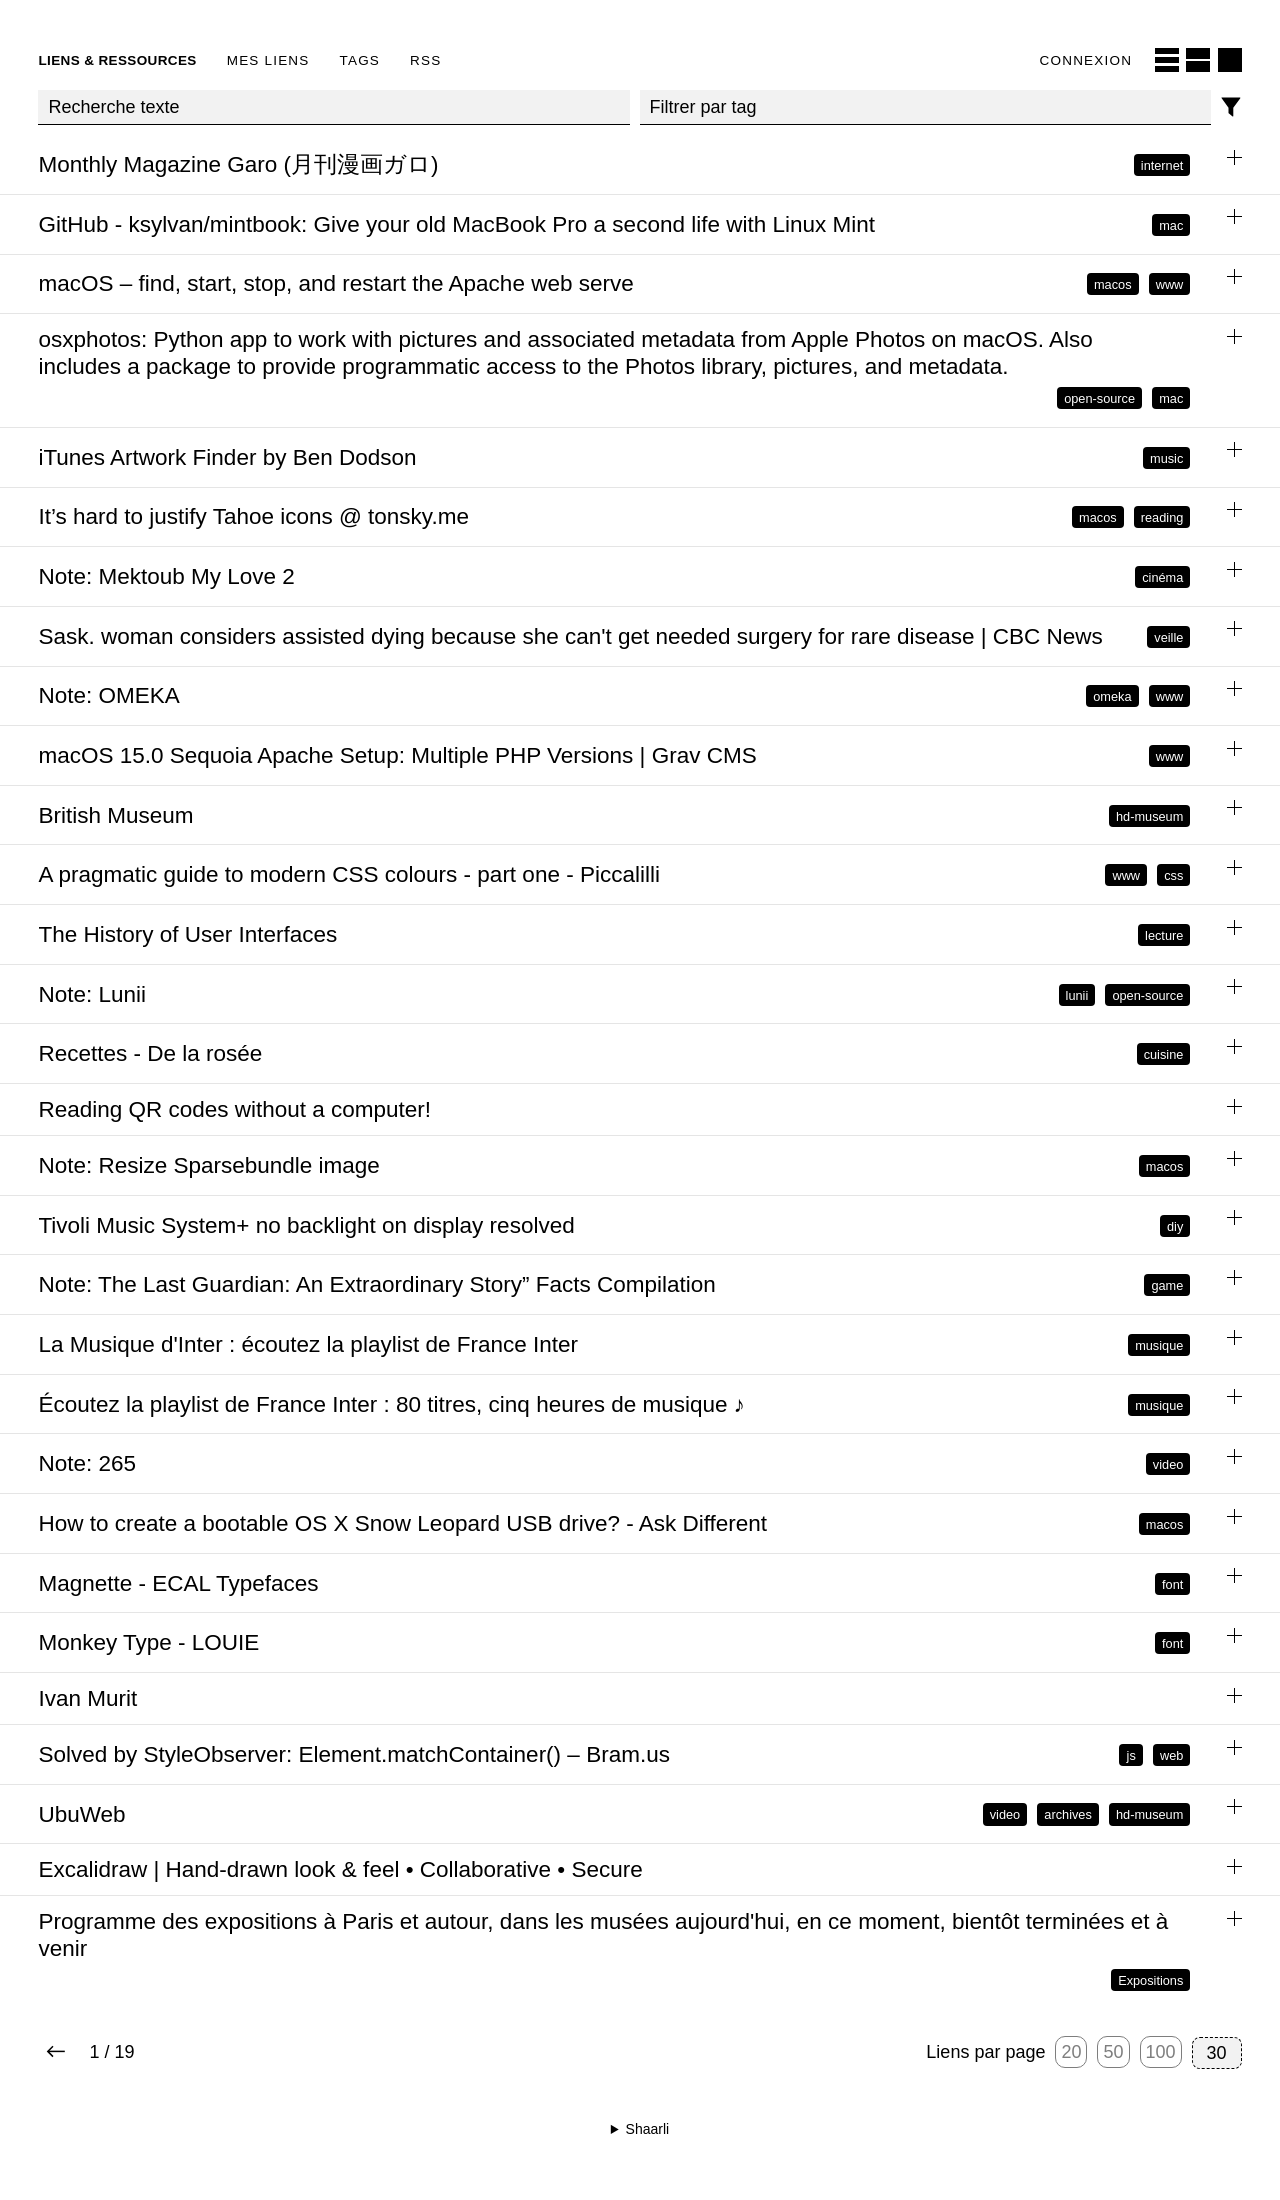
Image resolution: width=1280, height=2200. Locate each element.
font (1172, 1583)
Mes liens (268, 60)
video (1168, 1464)
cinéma (1162, 577)
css (1173, 875)
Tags (360, 60)
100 (1161, 2052)
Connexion (1086, 60)
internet (1162, 165)
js (1131, 1754)
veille (1168, 636)
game (1167, 1285)
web (1171, 1754)
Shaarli (648, 2129)
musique (1159, 1344)
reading (1162, 517)
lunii (1077, 994)
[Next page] (56, 2053)
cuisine (1164, 1054)
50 (1113, 2052)
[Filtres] (1231, 107)
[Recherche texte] (333, 108)
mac (1171, 224)
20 (1071, 2052)
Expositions (1150, 1980)
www (1170, 284)
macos (1113, 284)
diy (1175, 1225)
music (1166, 457)
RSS (425, 60)
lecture (1164, 934)
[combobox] (925, 108)
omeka (1112, 696)
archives (1067, 1814)
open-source (1099, 398)
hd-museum (1149, 815)
